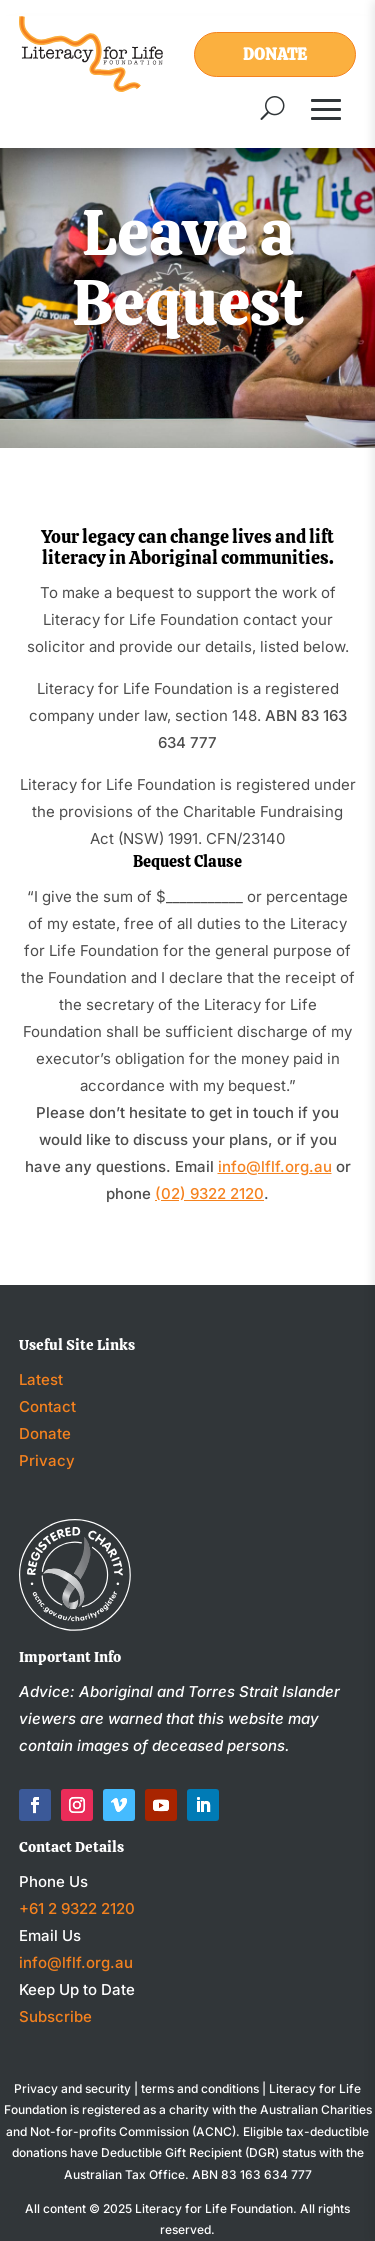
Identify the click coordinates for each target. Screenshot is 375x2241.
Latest (41, 1379)
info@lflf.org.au (275, 1166)
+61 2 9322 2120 (77, 1908)
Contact (47, 1406)
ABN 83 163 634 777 (252, 2174)
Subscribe (55, 2016)
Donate (275, 54)
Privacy (47, 1460)
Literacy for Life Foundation (214, 2208)
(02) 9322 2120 (209, 1193)
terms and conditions (200, 2088)
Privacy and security (72, 2088)
